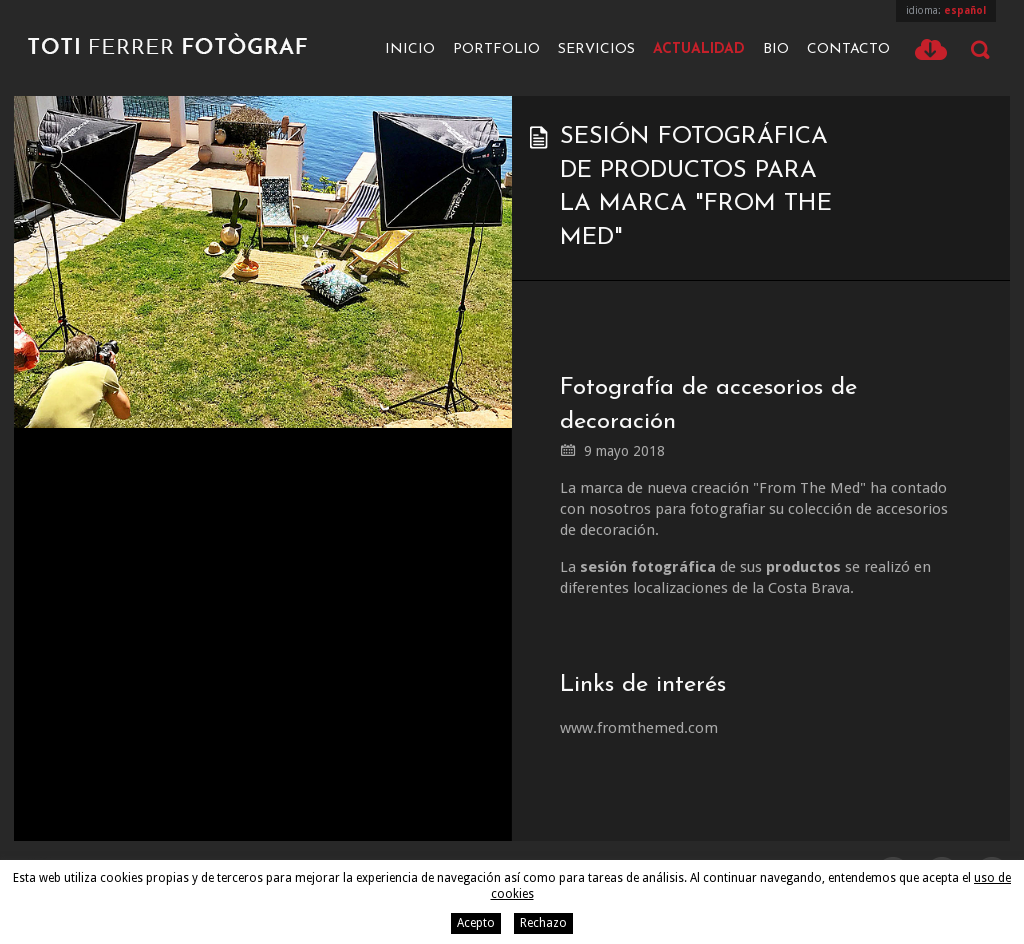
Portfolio (496, 49)
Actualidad (699, 49)
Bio (776, 49)
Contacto (848, 49)
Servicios (596, 49)
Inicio (410, 49)
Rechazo (543, 923)
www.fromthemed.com (639, 728)
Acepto (476, 923)
